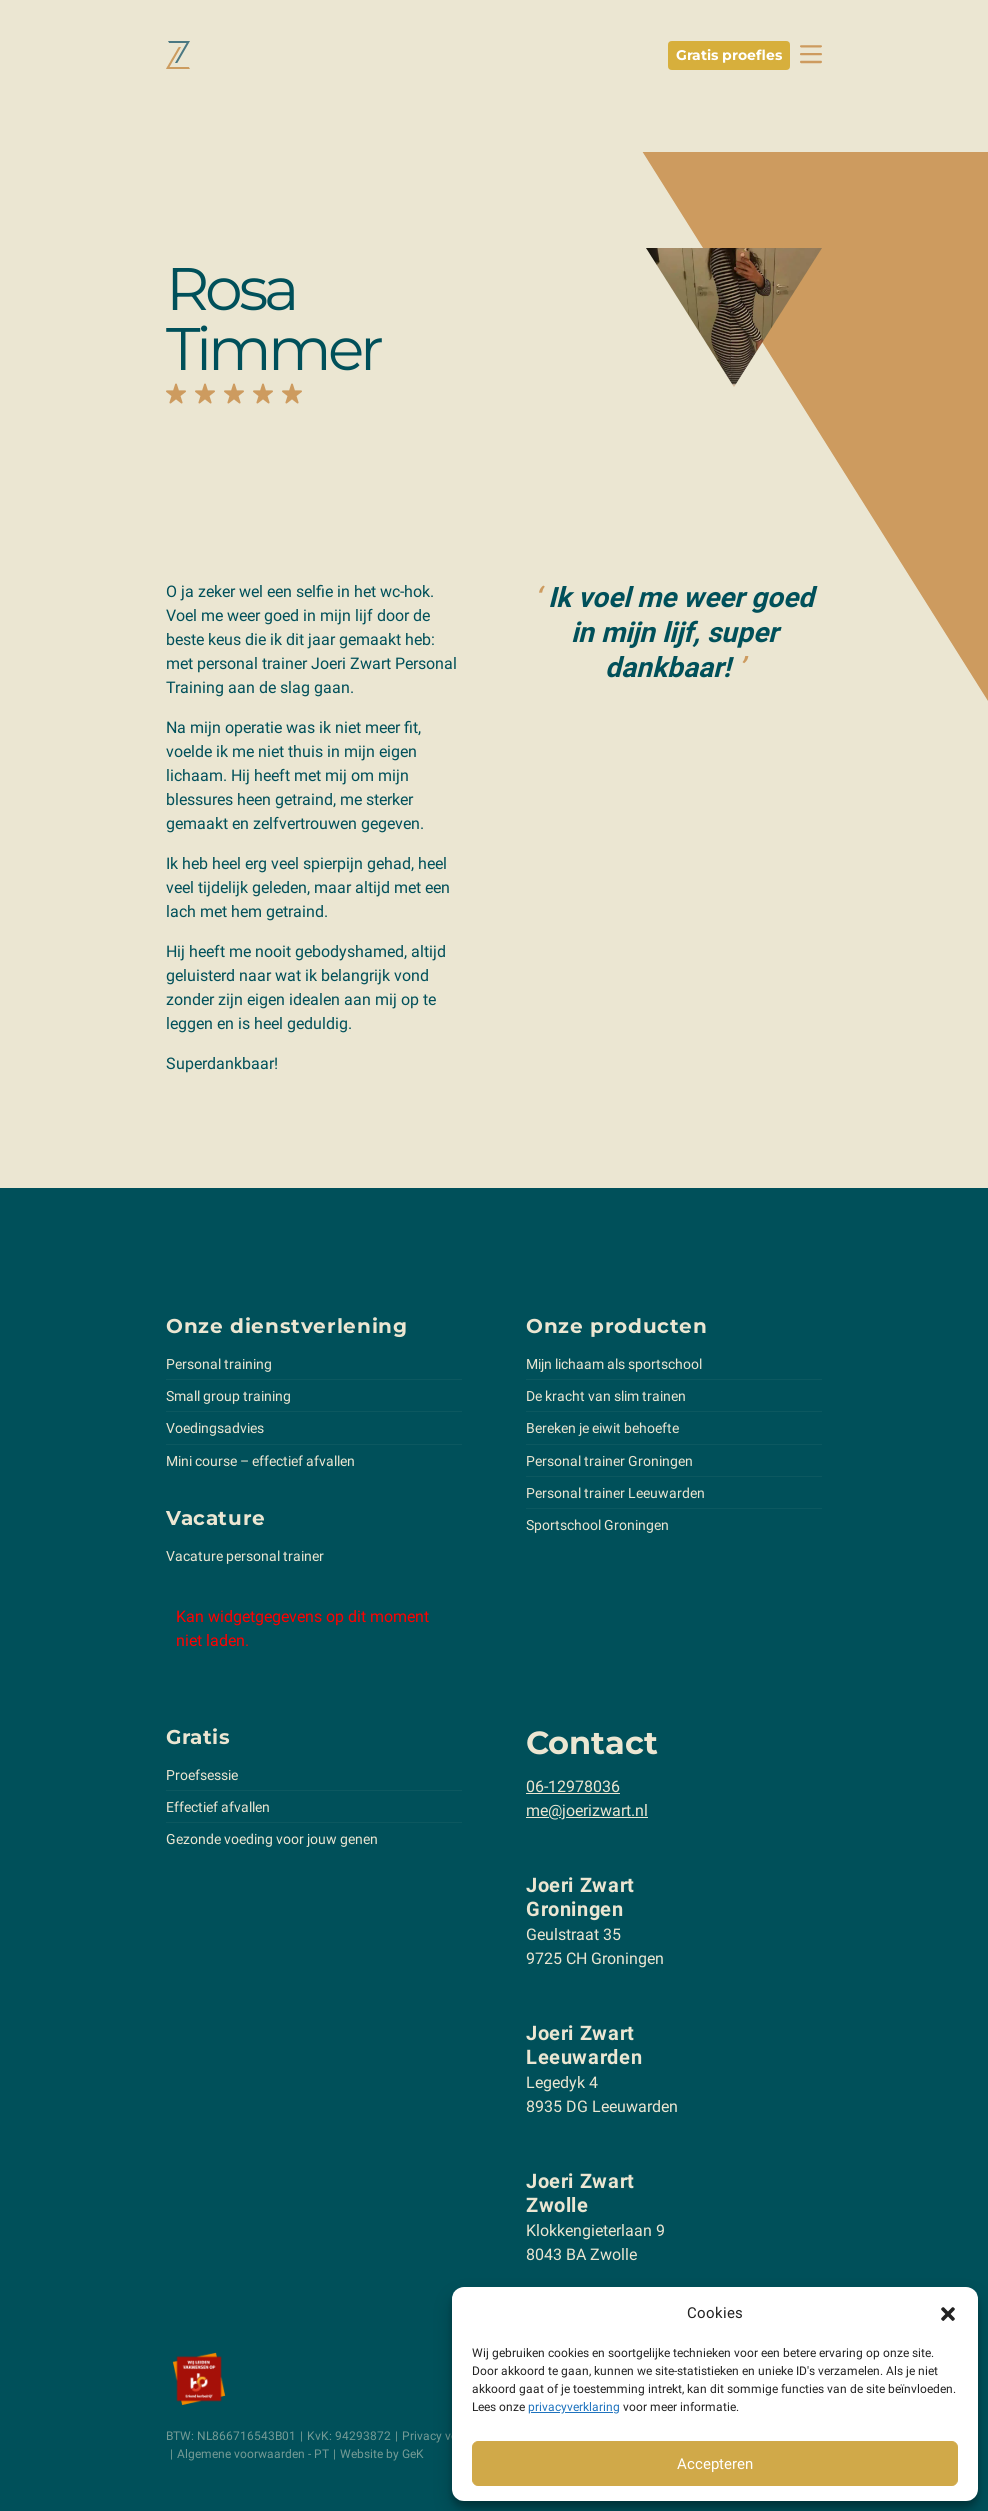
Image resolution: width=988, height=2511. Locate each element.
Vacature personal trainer (245, 1556)
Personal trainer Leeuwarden (615, 1493)
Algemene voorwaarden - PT (253, 2454)
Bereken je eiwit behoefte (602, 1428)
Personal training (219, 1364)
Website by (382, 2454)
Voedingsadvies (215, 1428)
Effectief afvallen (218, 1807)
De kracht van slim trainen (606, 1396)
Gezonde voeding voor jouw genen (272, 1839)
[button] (948, 2313)
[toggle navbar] (811, 54)
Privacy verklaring (450, 2436)
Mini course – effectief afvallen (260, 1461)
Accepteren (715, 2464)
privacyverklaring (574, 2407)
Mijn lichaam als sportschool (614, 1364)
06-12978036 (573, 1786)
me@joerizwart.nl (587, 1810)
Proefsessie (202, 1775)
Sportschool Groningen (597, 1525)
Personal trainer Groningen (609, 1461)
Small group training (228, 1396)
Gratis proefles (729, 55)
